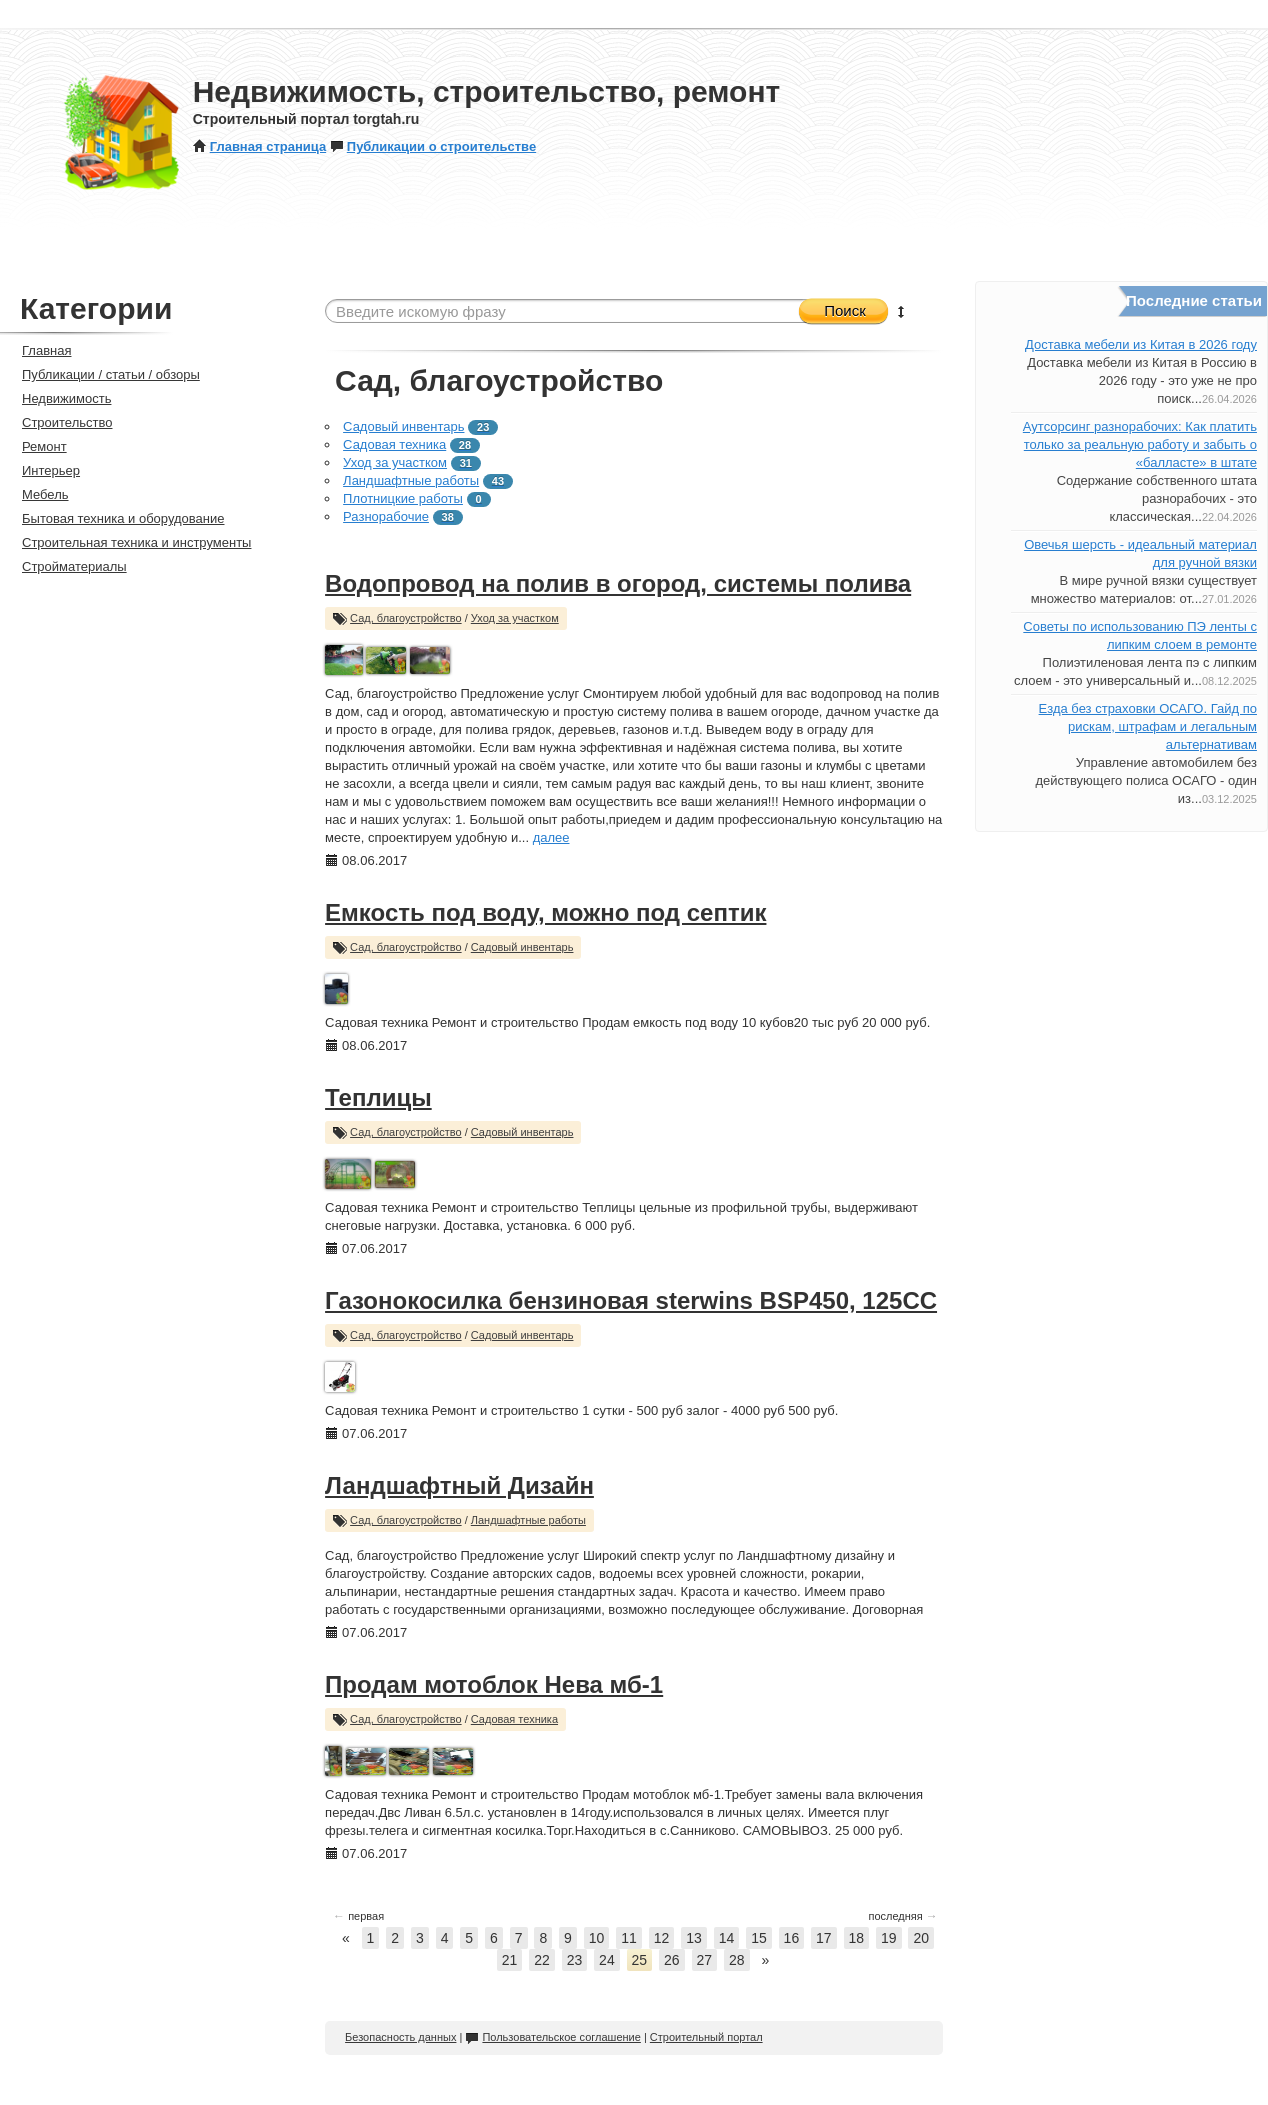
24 (607, 1960)
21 (510, 1960)
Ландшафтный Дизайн (459, 1485)
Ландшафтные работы (411, 480)
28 (737, 1960)
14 (727, 1938)
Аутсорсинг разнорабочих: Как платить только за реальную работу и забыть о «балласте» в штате (1140, 444)
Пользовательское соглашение (552, 2037)
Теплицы (378, 1097)
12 (662, 1938)
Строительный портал (706, 2037)
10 (597, 1938)
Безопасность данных (400, 2037)
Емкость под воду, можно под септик (545, 912)
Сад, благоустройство (406, 618)
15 (759, 1938)
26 (672, 1960)
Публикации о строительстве (433, 146)
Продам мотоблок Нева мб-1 (494, 1684)
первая (358, 1916)
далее (551, 837)
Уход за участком (395, 462)
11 (629, 1938)
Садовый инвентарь (403, 426)
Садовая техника (394, 444)
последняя (903, 1916)
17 (824, 1938)
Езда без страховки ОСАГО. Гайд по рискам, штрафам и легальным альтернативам (1148, 726)
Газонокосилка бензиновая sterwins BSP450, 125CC (631, 1300)
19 (889, 1938)
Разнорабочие (386, 516)
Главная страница (259, 146)
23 (575, 1960)
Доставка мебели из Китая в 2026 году (1141, 344)
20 (921, 1938)
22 (542, 1960)
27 (705, 1960)
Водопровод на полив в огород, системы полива (618, 583)
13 (694, 1938)
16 (792, 1938)
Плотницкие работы (403, 498)
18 (857, 1938)
